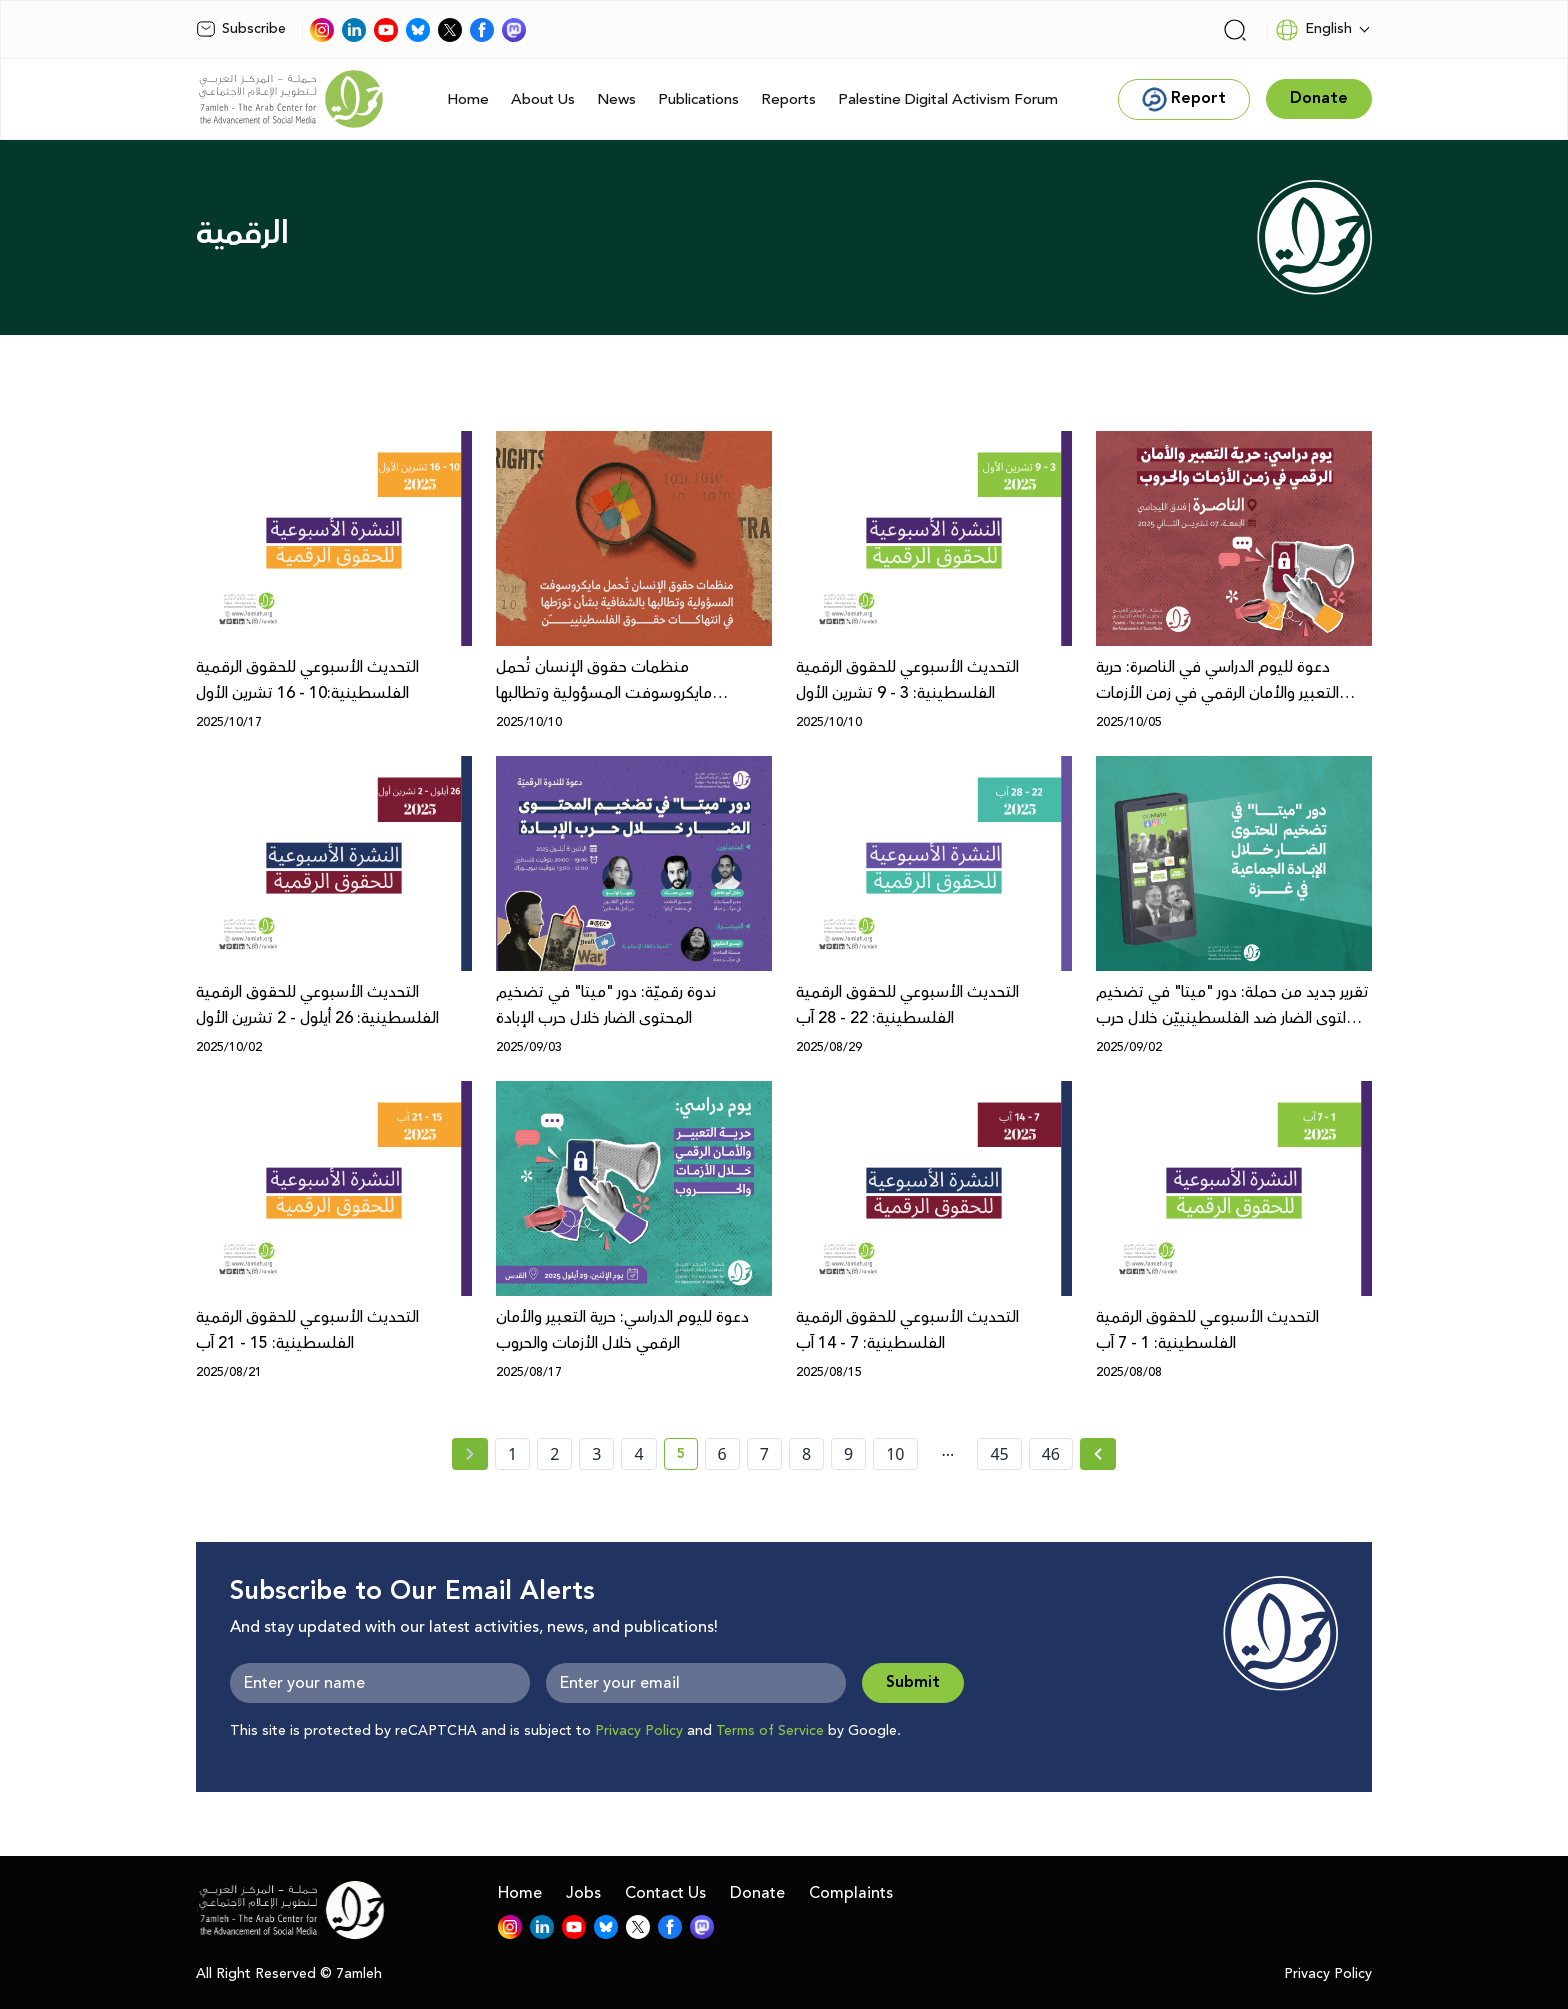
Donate (757, 1893)
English (1313, 30)
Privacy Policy (639, 1731)
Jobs (583, 1893)
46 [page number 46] (1051, 1454)
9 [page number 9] (848, 1454)
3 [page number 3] (596, 1454)
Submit (913, 1682)
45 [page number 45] (999, 1454)
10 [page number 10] (895, 1454)
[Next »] (1098, 1454)
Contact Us (665, 1893)
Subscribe (241, 29)
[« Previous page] (470, 1454)
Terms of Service (770, 1731)
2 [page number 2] (554, 1454)
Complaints (851, 1893)
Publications (698, 99)
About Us (543, 99)
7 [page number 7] (764, 1454)
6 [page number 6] (722, 1454)
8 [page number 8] (806, 1454)
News (616, 99)
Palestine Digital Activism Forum (948, 99)
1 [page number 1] (512, 1454)
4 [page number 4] (638, 1454)
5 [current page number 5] (687, 1457)
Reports (788, 99)
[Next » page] (1098, 1454)
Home (468, 99)
